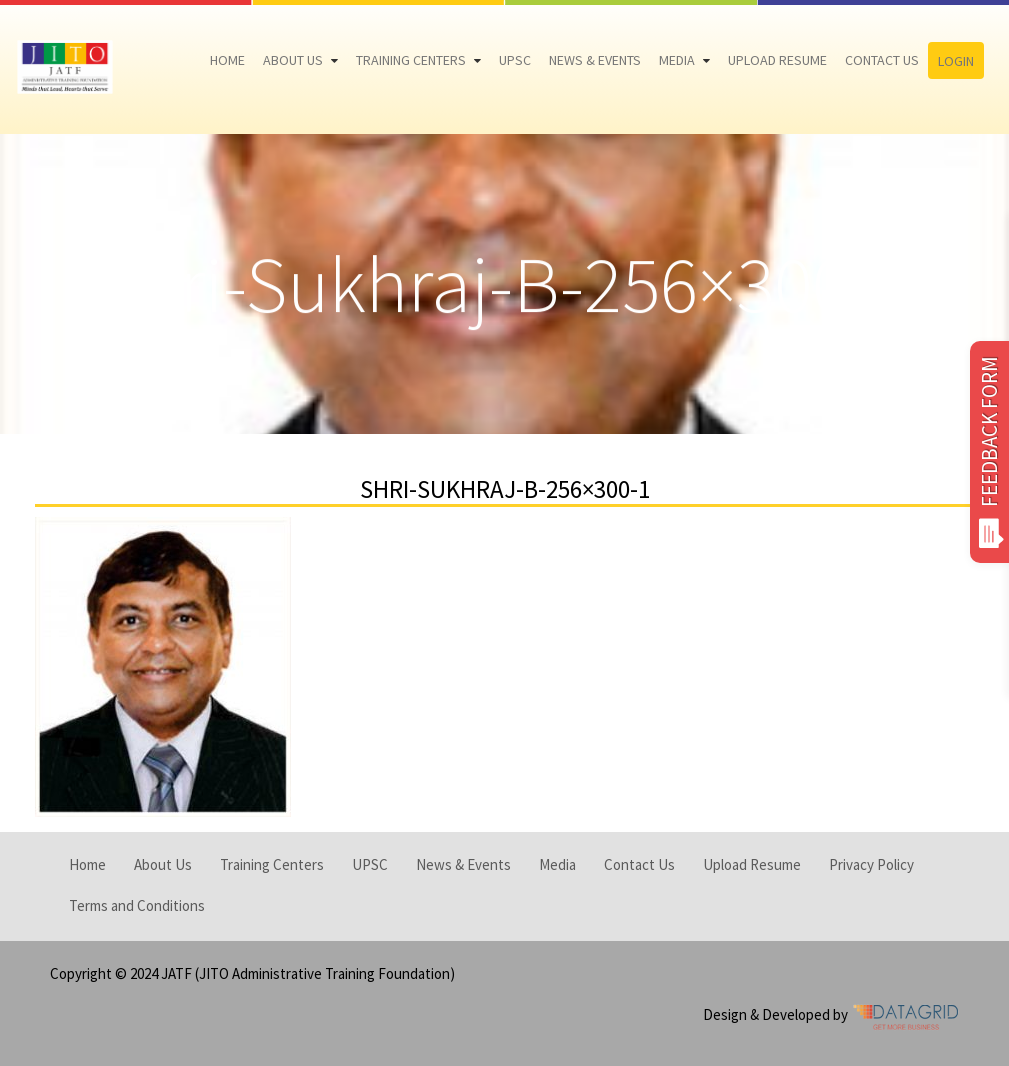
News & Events (595, 60)
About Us (293, 60)
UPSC (515, 60)
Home (227, 60)
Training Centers (411, 60)
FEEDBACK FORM (989, 452)
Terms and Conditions (137, 905)
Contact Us (882, 60)
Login (956, 61)
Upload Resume (777, 60)
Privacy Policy (871, 864)
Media (677, 60)
